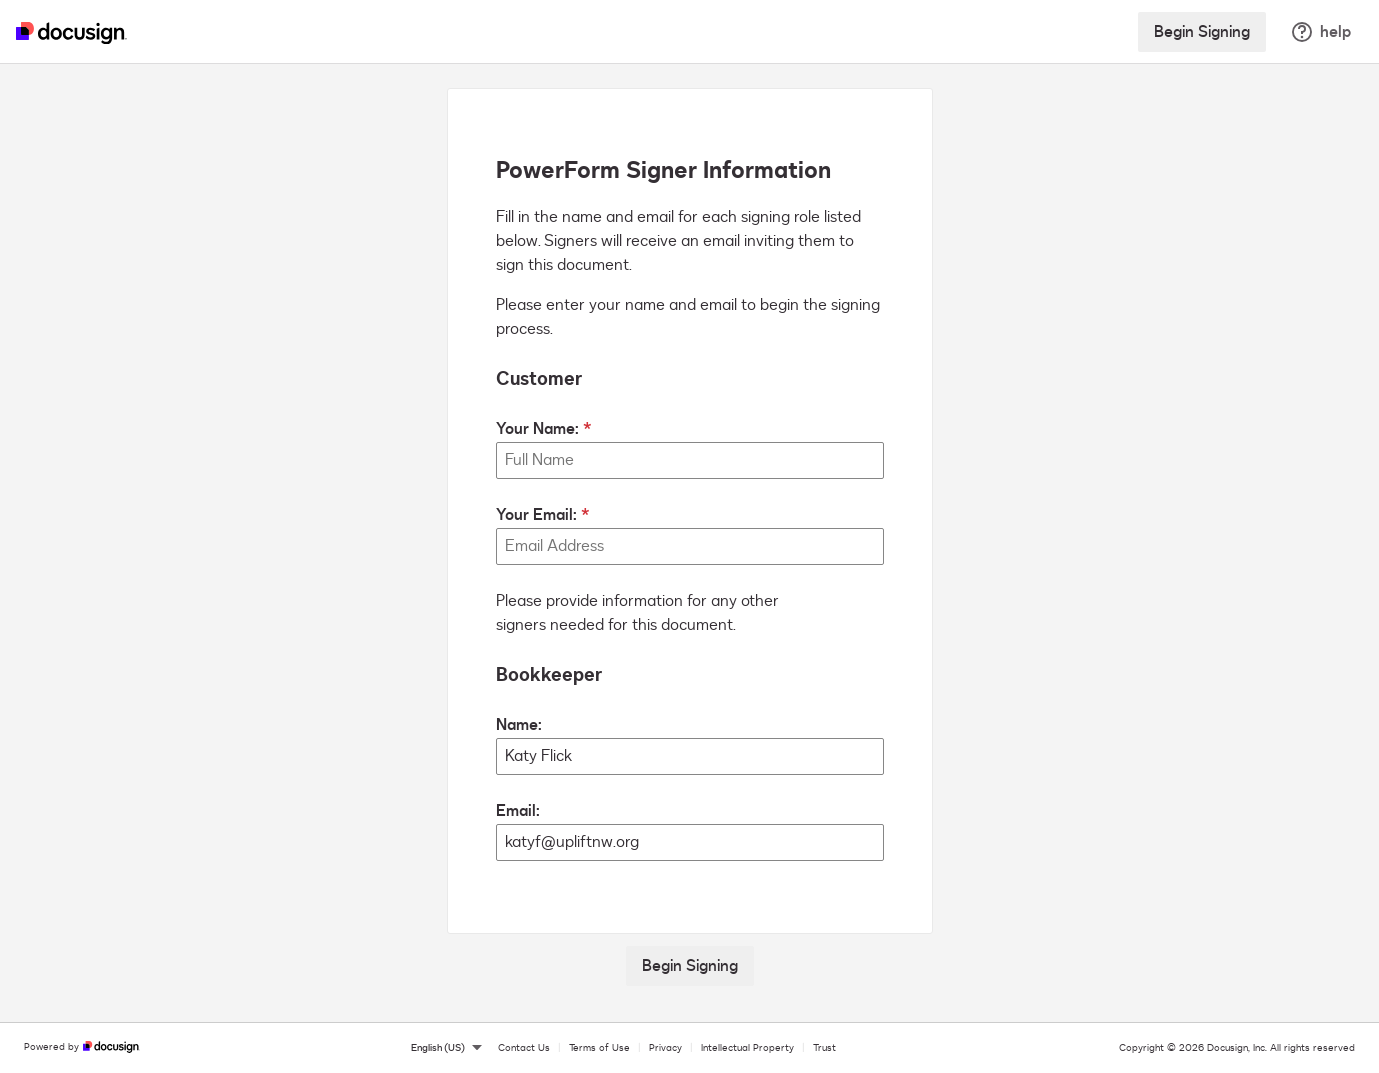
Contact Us (524, 1048)
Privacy (665, 1048)
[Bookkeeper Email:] (690, 842)
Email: (518, 811)
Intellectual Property (747, 1048)
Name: (519, 725)
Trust (824, 1048)
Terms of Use (599, 1048)
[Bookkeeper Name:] (690, 756)
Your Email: (536, 515)
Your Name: (537, 429)
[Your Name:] (690, 460)
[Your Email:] (690, 546)
